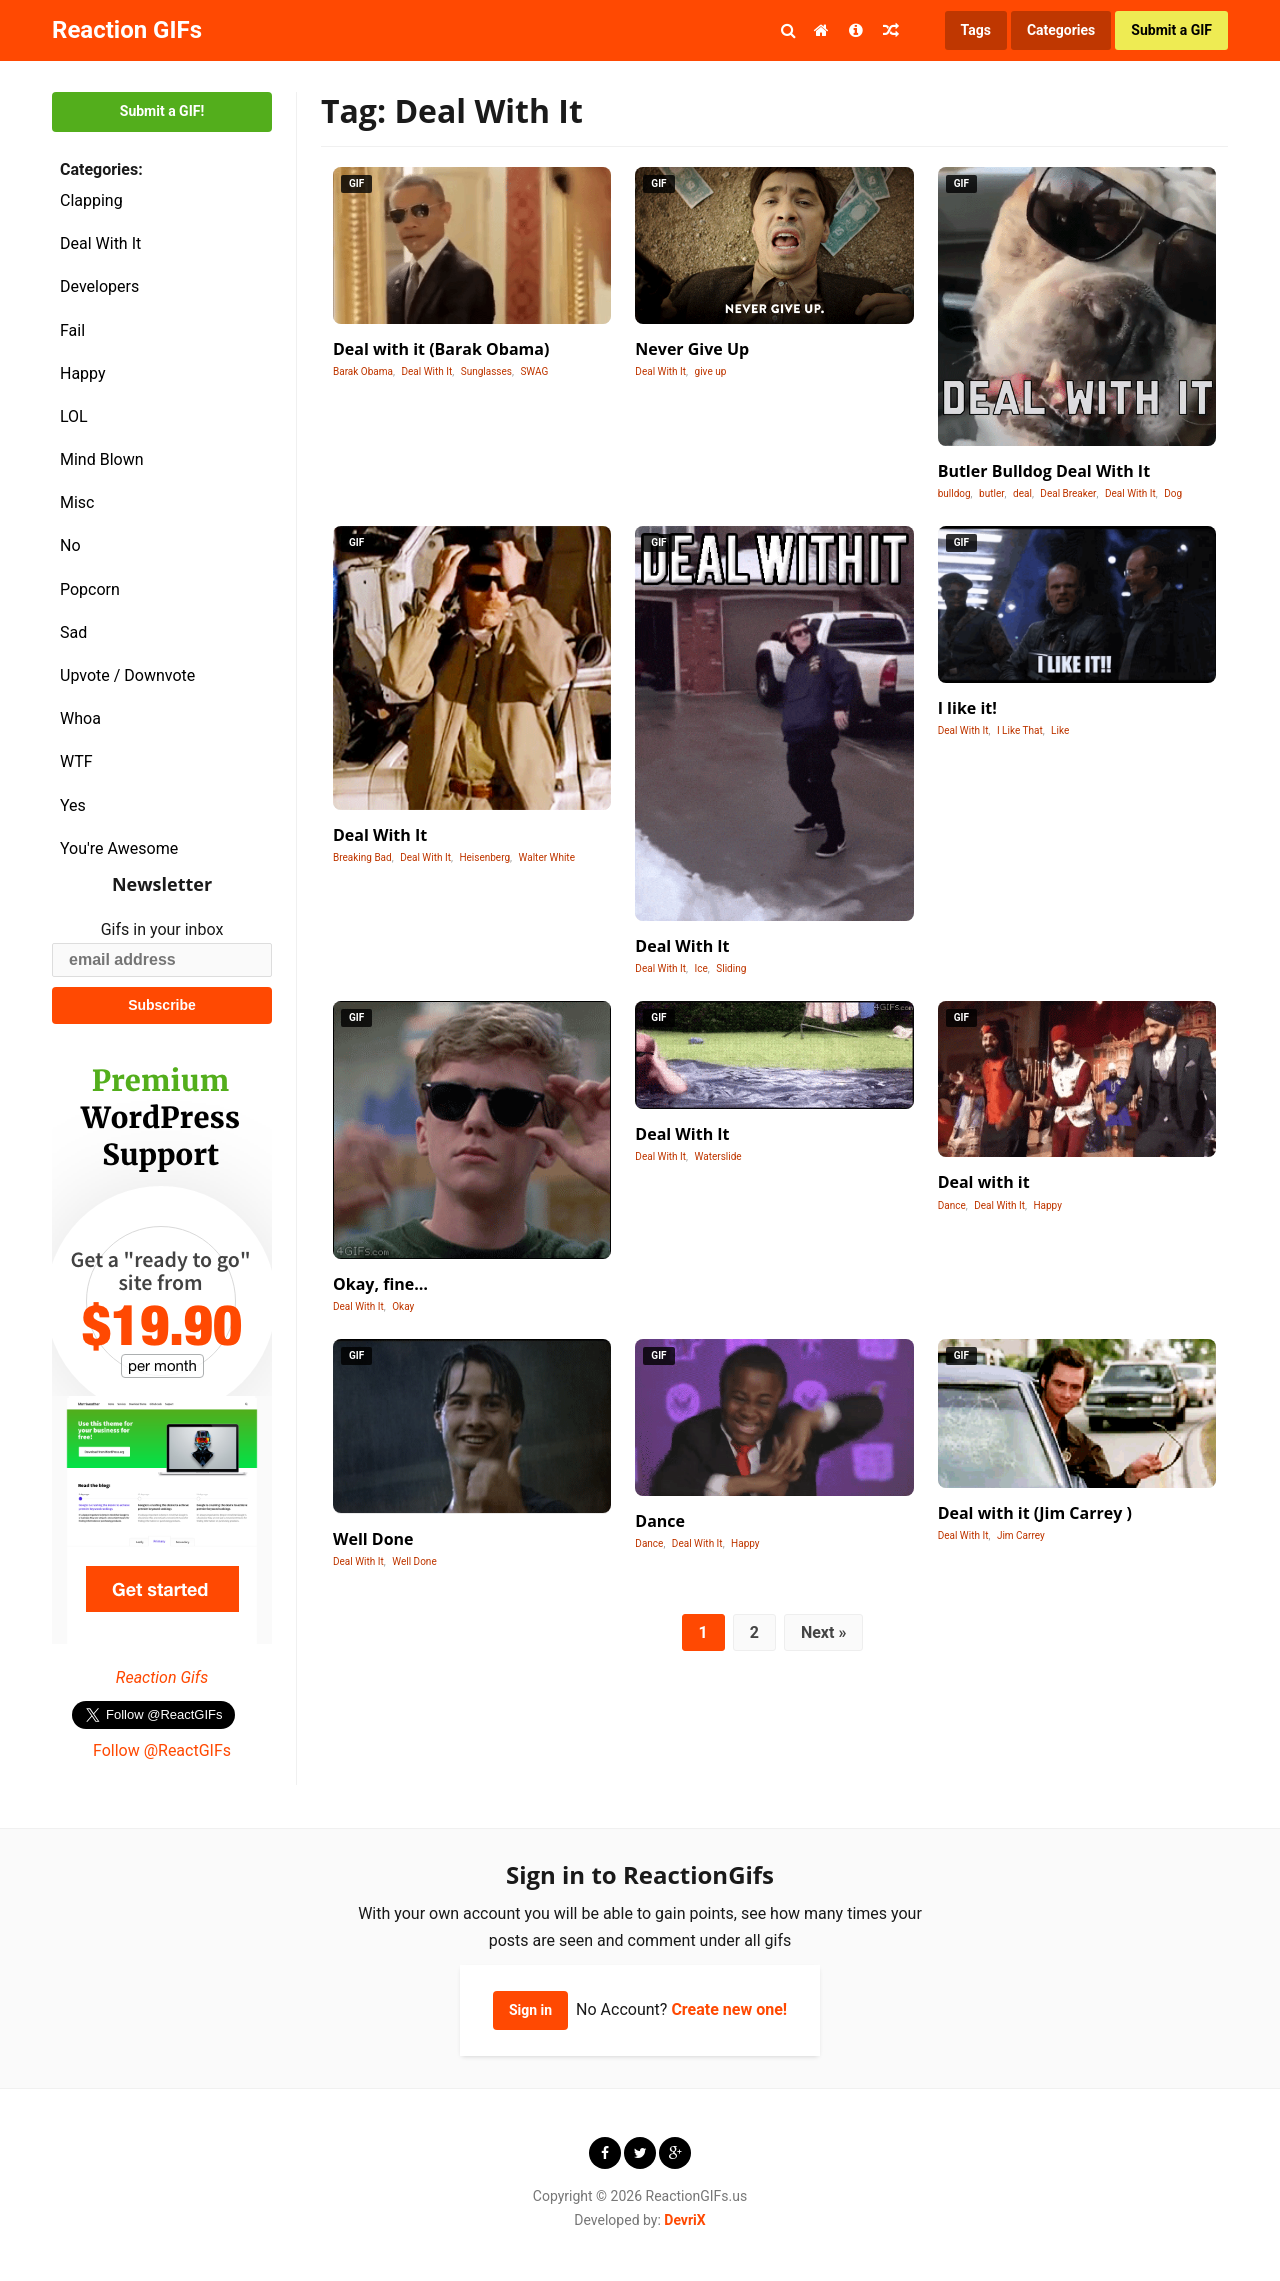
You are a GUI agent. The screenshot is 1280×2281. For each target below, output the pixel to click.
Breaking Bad (362, 857)
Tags (976, 30)
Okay (403, 1306)
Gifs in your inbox (162, 929)
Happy (83, 373)
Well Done (373, 1539)
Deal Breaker (1068, 493)
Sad (73, 632)
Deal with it (984, 1182)
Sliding (731, 968)
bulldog (954, 493)
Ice (701, 968)
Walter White (547, 857)
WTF (76, 761)
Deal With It (100, 243)
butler (992, 493)
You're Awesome (119, 848)
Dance (952, 1205)
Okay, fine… (380, 1284)
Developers (99, 286)
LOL (74, 416)
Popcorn (90, 589)
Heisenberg (484, 857)
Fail (72, 330)
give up (711, 371)
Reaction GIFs (127, 30)
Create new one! (729, 2009)
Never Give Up (692, 349)
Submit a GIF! (162, 111)
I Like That (1020, 730)
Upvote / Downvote (127, 675)
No (70, 545)
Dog (1173, 493)
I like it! (967, 708)
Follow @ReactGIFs (162, 1750)
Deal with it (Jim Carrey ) (1035, 1513)
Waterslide (718, 1156)
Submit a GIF (1171, 30)
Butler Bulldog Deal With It (1044, 471)
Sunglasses (486, 371)
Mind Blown (102, 459)
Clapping (91, 200)
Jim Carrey (1021, 1535)
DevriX (684, 2220)
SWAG (534, 371)
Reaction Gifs (162, 1677)
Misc (77, 502)
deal (1022, 493)
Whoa (80, 718)
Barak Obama (363, 371)
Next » (823, 1632)
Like (1060, 730)
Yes (73, 805)
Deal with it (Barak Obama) (441, 349)
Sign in (530, 2010)
